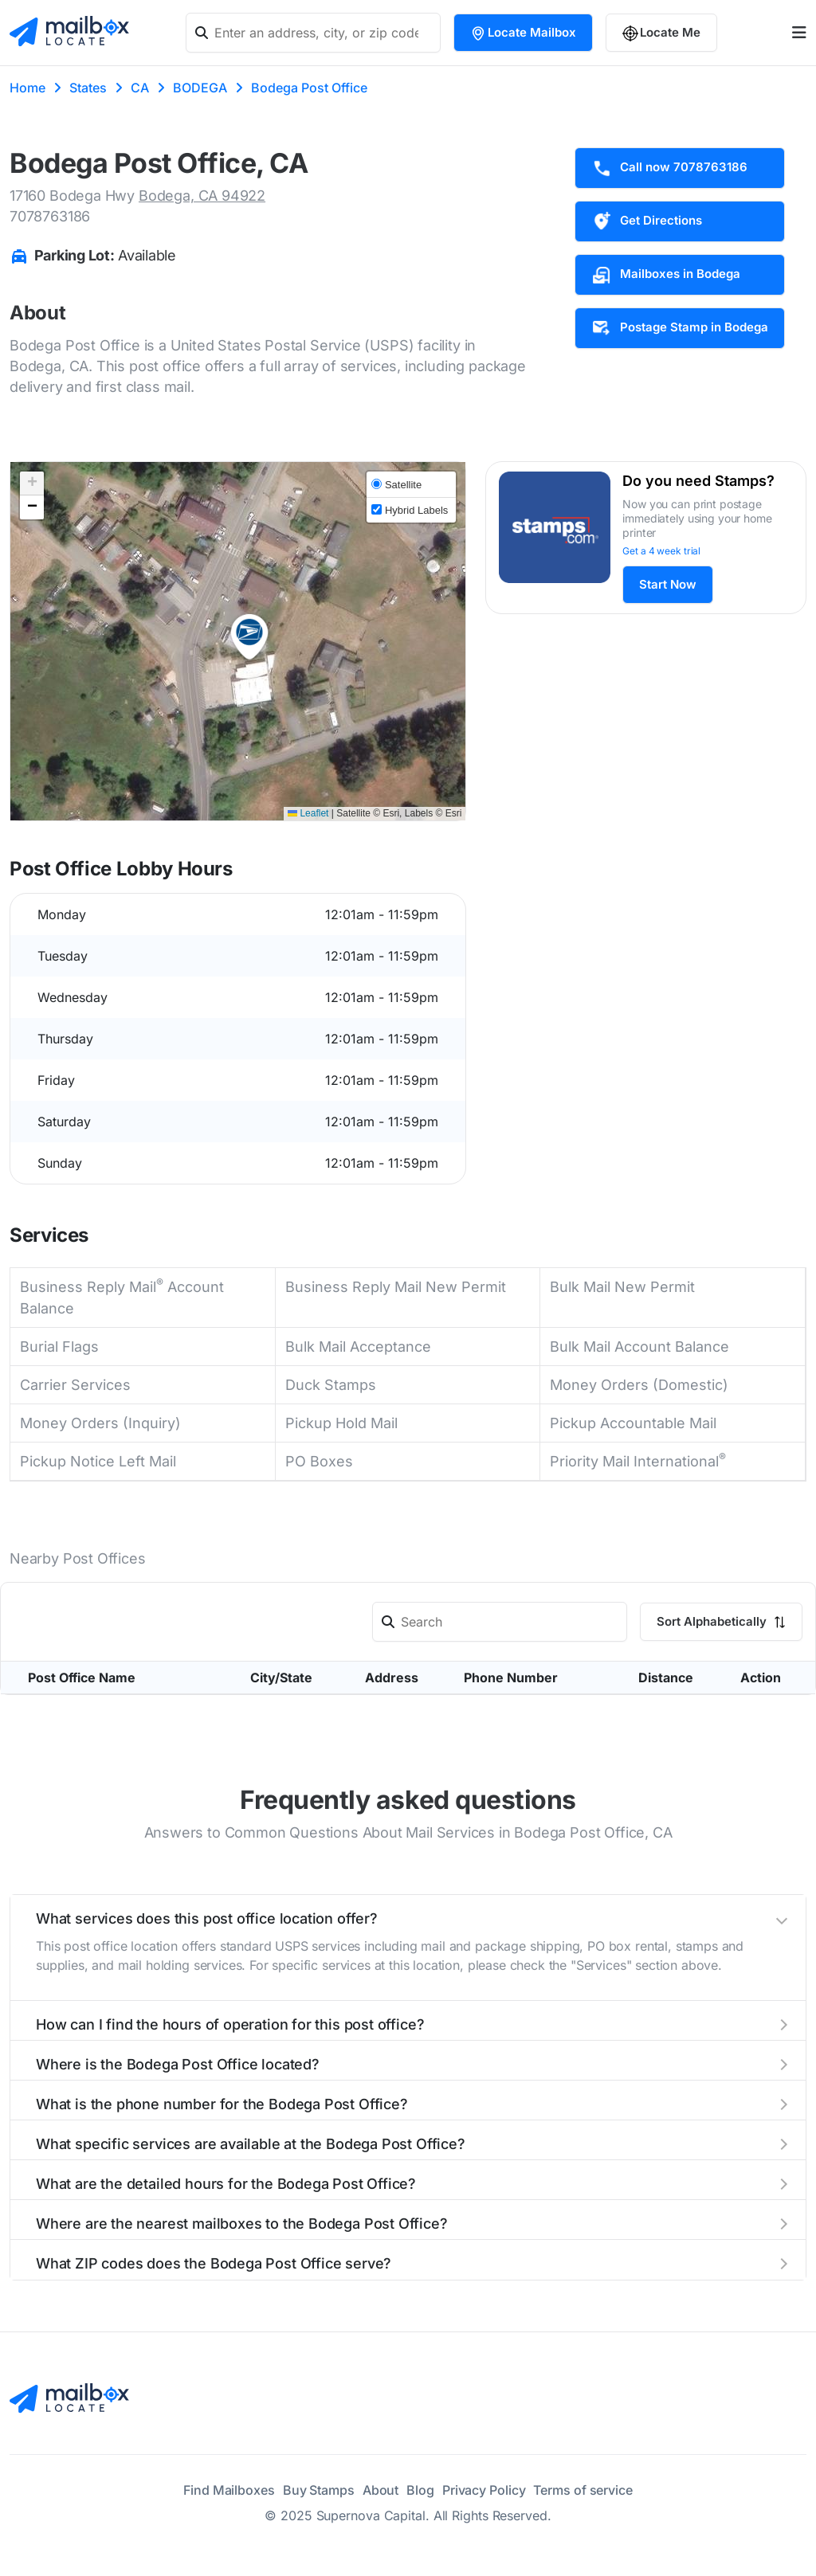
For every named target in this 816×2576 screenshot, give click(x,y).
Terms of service (582, 2490)
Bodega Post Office (309, 88)
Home (27, 88)
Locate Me (661, 33)
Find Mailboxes (229, 2490)
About (381, 2490)
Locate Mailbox (523, 33)
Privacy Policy (484, 2490)
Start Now (667, 584)
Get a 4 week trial (661, 551)
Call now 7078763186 (669, 168)
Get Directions (646, 221)
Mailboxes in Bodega (665, 274)
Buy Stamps (319, 2490)
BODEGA (200, 88)
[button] (249, 637)
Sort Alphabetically (721, 1621)
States (88, 88)
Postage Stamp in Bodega (679, 328)
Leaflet (308, 813)
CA (140, 88)
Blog (420, 2490)
